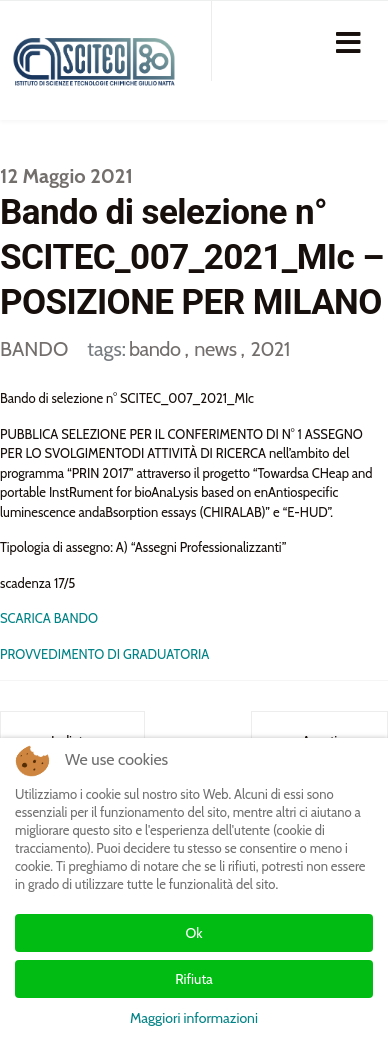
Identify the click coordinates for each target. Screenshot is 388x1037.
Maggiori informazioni (194, 1018)
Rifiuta (194, 979)
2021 (270, 349)
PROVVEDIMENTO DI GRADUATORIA (104, 654)
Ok (194, 933)
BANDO (34, 349)
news (217, 349)
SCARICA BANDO (49, 618)
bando (157, 349)
